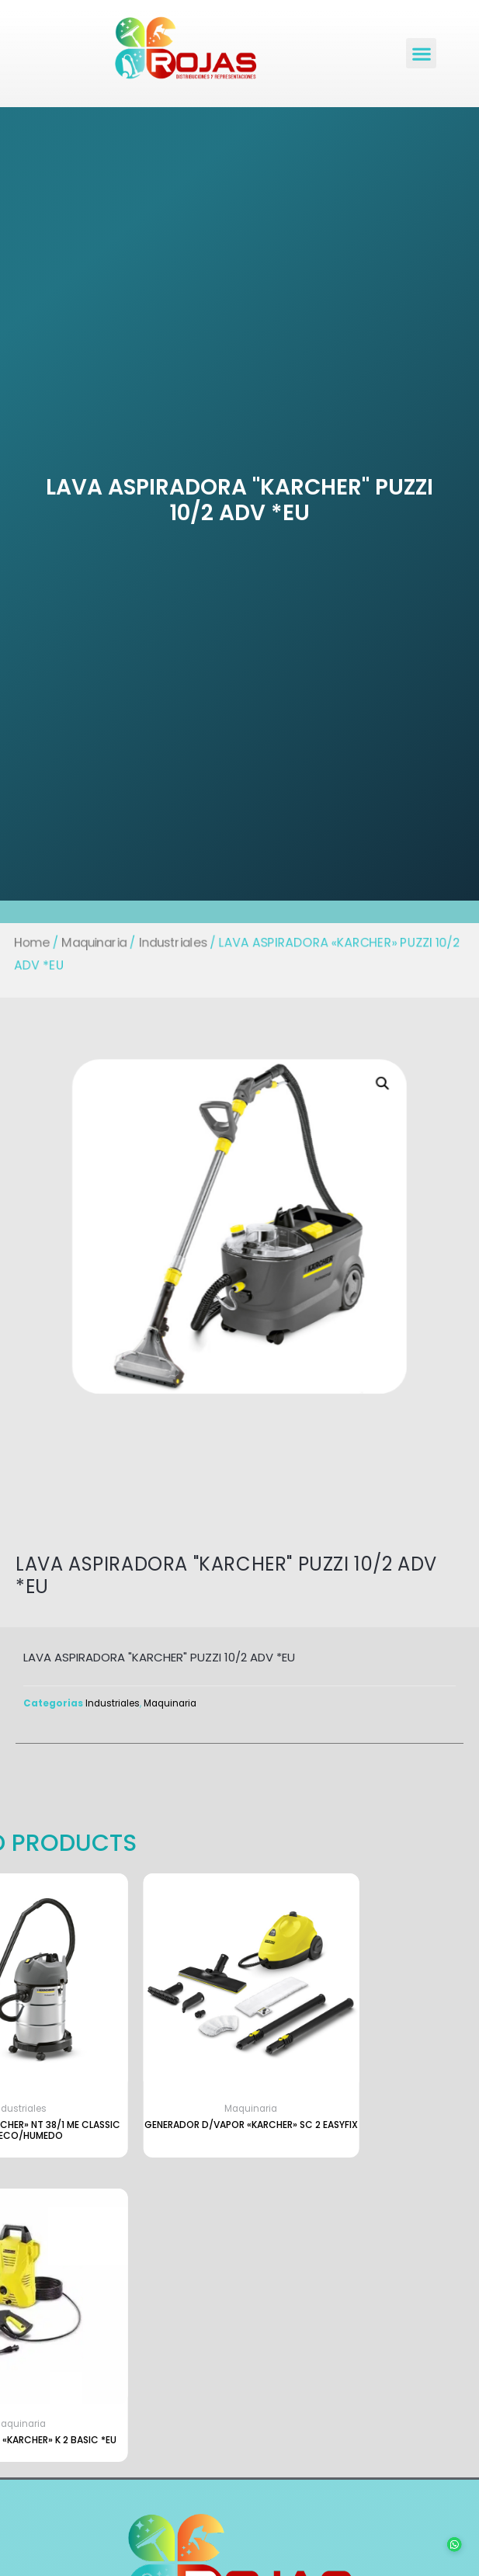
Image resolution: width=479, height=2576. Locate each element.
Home (24, 942)
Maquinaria (89, 942)
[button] (421, 53)
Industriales (170, 942)
